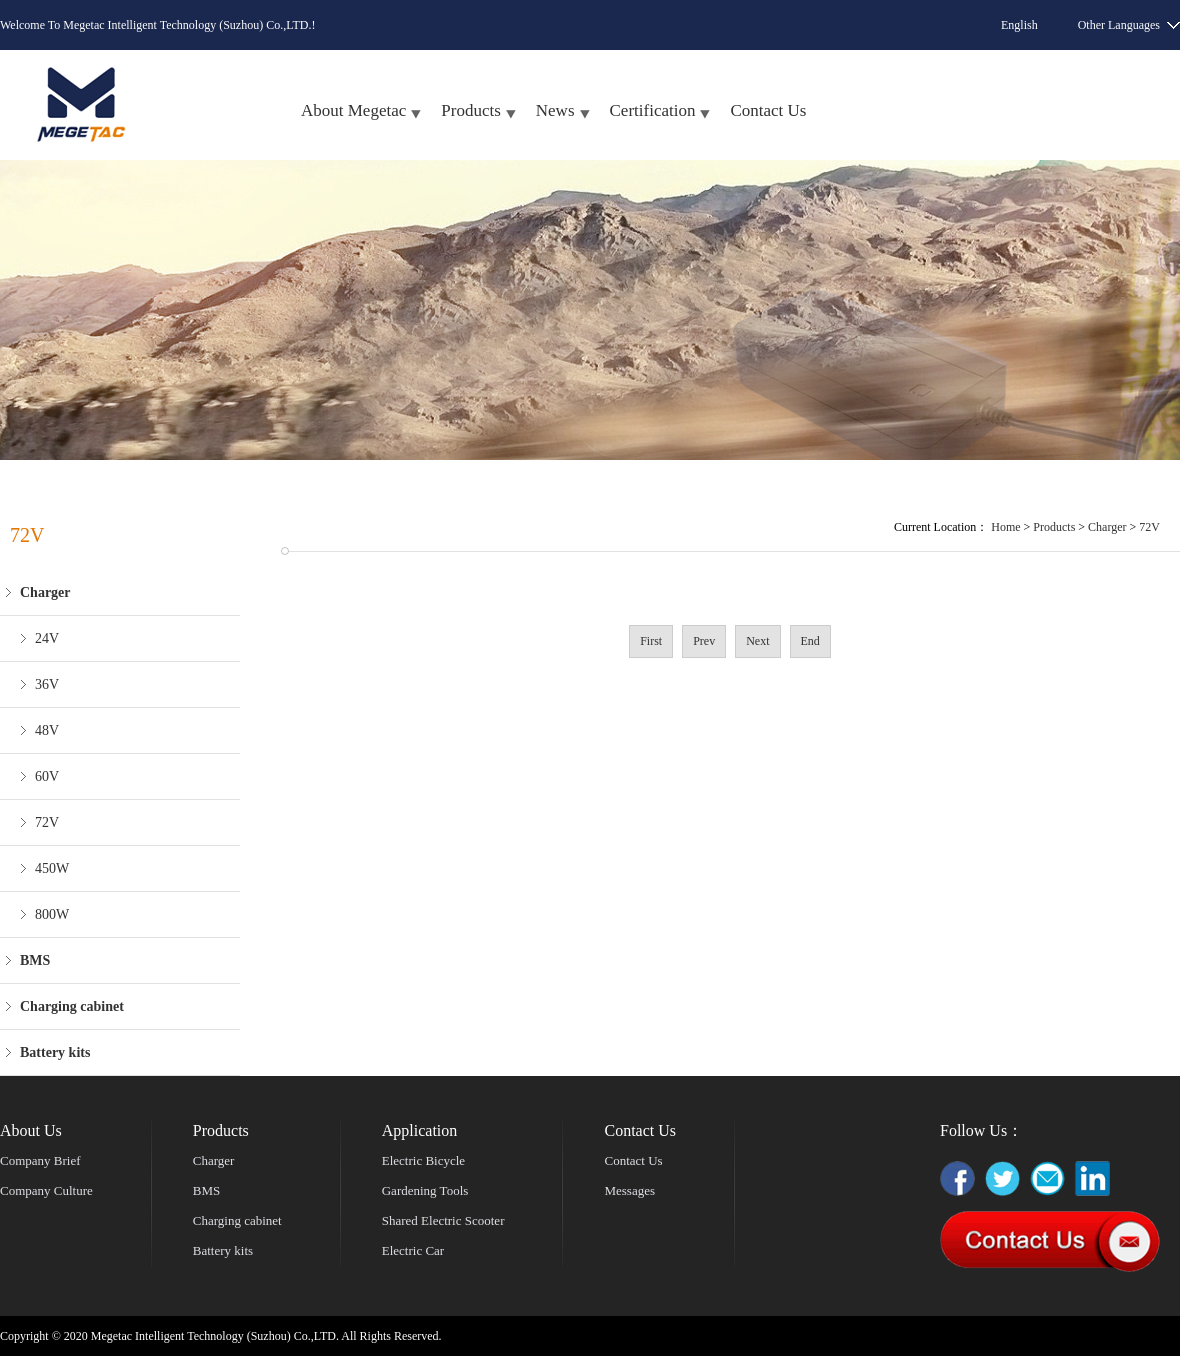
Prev (704, 641)
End (810, 641)
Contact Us (768, 110)
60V (47, 776)
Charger (1107, 527)
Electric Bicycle (423, 1160)
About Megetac (353, 110)
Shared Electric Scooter (443, 1220)
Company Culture (46, 1190)
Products (471, 110)
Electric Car (413, 1250)
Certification (653, 110)
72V (47, 822)
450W (52, 868)
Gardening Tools (425, 1190)
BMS (206, 1190)
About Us (31, 1130)
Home (1005, 527)
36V (47, 684)
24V (47, 638)
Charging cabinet (237, 1220)
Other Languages (1119, 25)
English (1019, 25)
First (651, 641)
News (555, 110)
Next (757, 641)
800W (52, 914)
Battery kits (223, 1250)
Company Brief (40, 1160)
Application (420, 1130)
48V (47, 730)
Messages (629, 1190)
